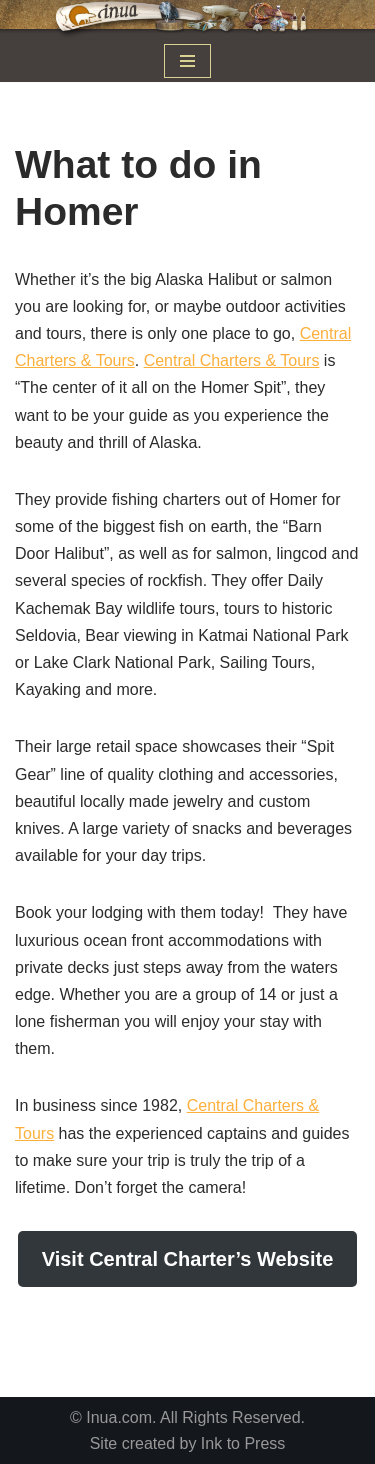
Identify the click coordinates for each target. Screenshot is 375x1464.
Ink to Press (243, 1443)
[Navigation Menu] (187, 61)
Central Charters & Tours (232, 360)
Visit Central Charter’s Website (188, 1259)
